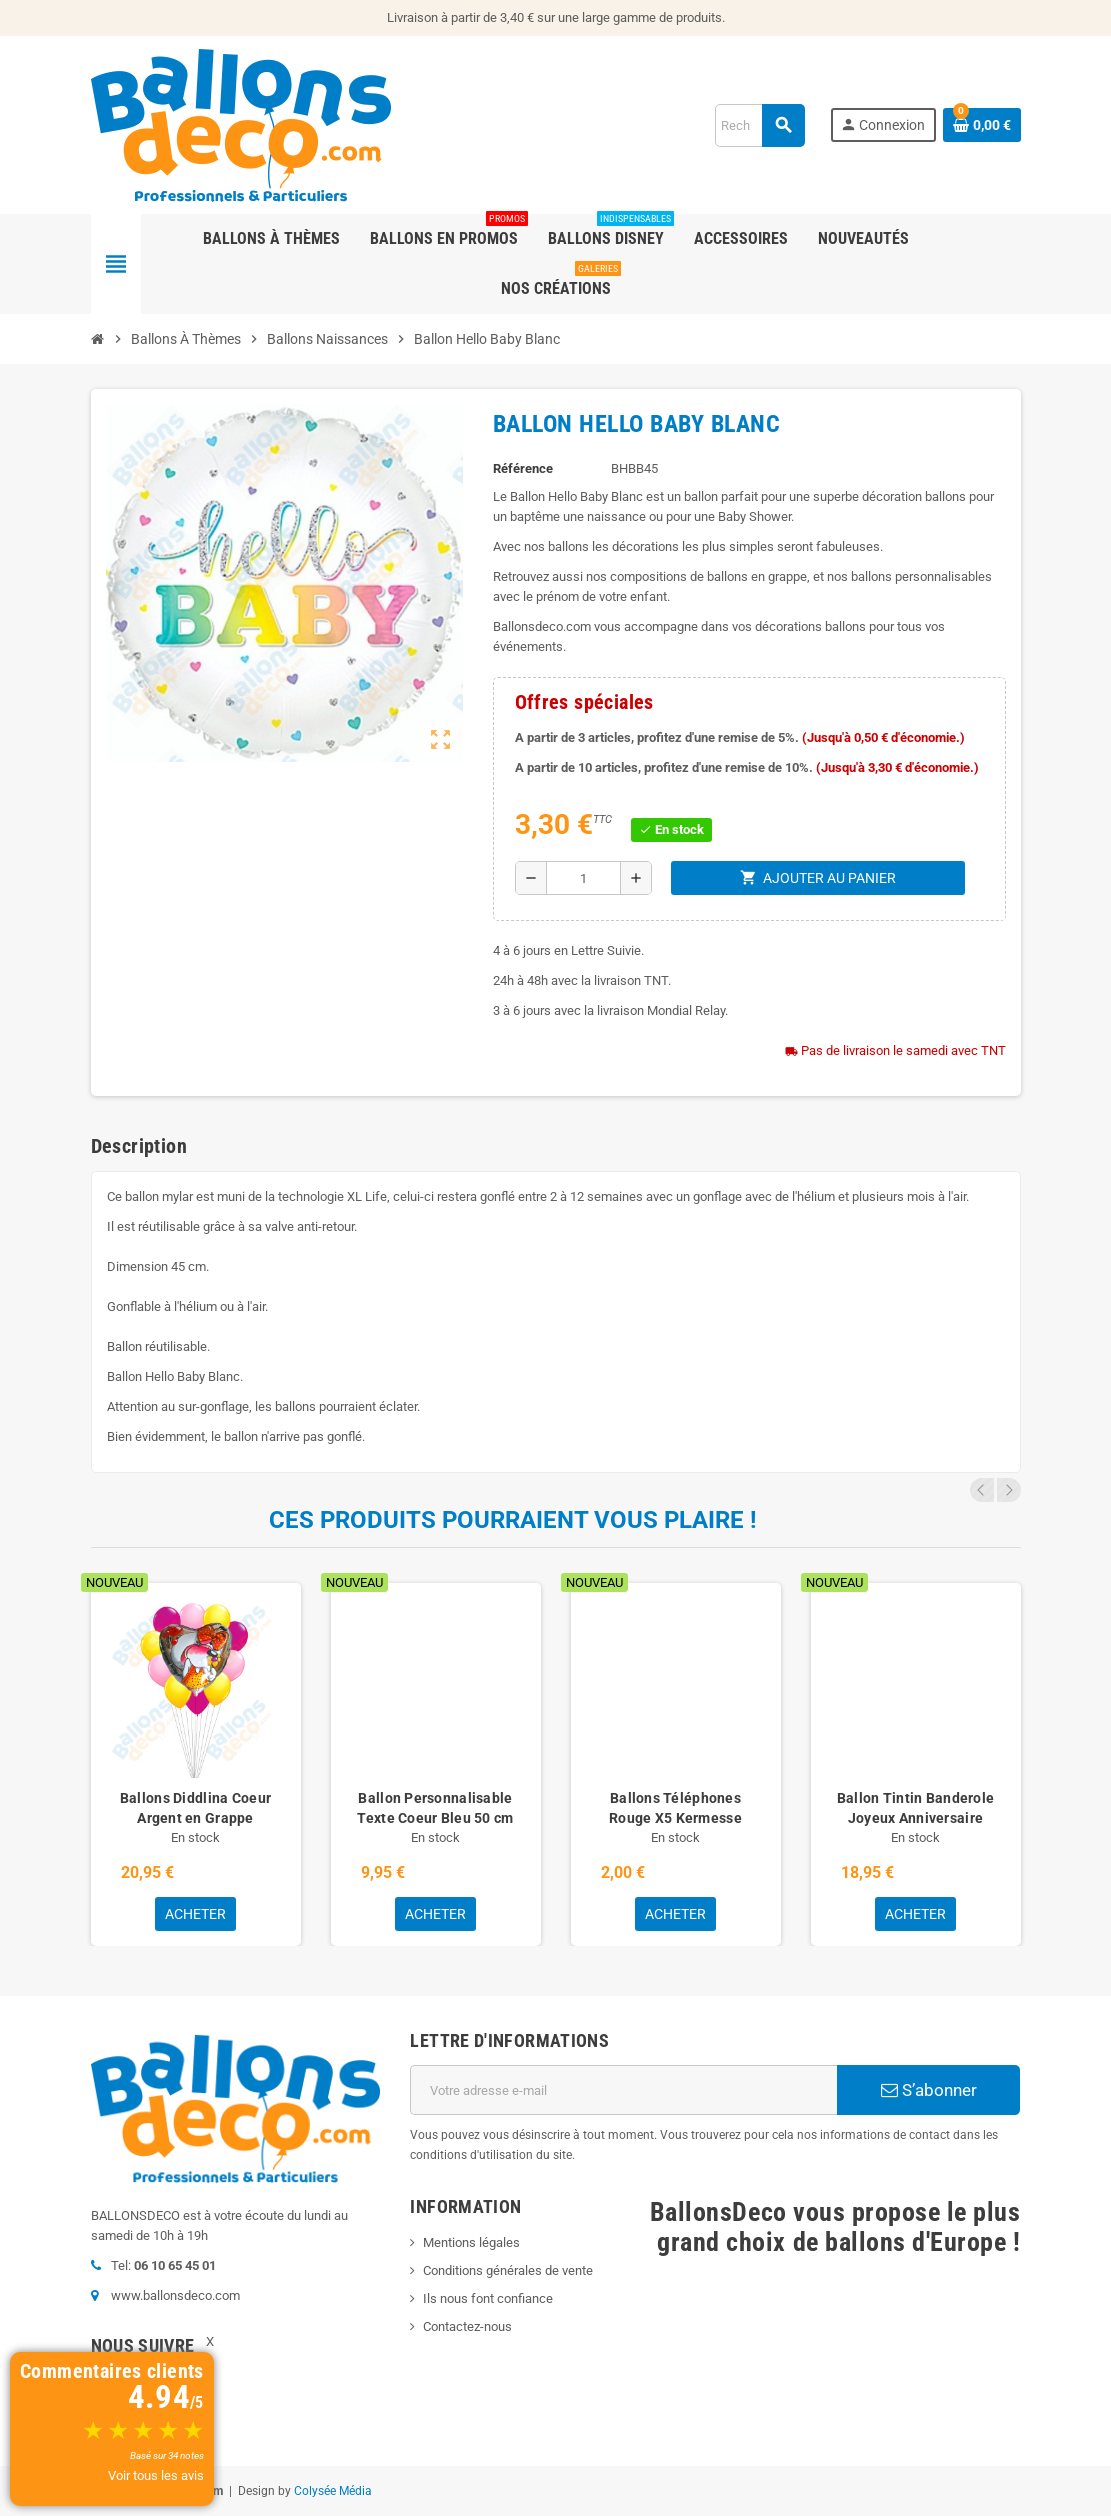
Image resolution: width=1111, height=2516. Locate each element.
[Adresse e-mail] (623, 2090)
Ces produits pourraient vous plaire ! (513, 1520)
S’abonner (929, 2090)
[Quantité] (584, 878)
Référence (523, 468)
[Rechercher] (759, 125)
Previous (982, 1490)
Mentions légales (471, 2242)
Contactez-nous (467, 2326)
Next (1009, 1490)
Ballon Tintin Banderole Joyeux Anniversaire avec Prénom (915, 1818)
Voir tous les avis (156, 2475)
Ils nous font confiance (488, 2298)
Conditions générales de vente (508, 2270)
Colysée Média (333, 2491)
